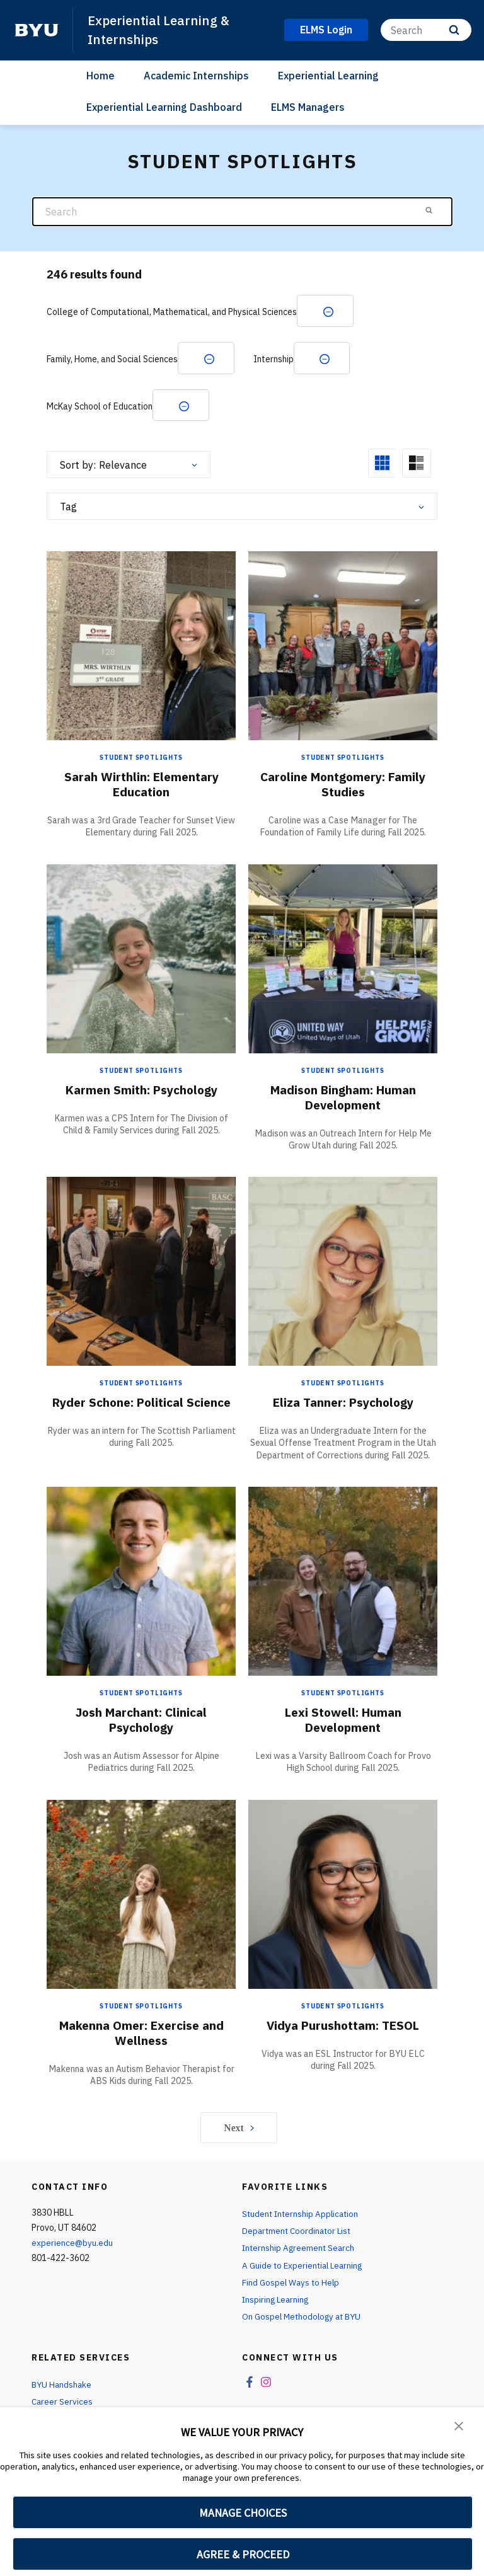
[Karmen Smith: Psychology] (141, 960)
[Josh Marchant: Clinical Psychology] (141, 1586)
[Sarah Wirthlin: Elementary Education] (141, 647)
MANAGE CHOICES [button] (243, 2512)
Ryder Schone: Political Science (141, 1412)
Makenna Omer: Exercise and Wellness (141, 2038)
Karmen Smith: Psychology (141, 1091)
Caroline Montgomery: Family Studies (343, 786)
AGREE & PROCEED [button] (243, 2554)
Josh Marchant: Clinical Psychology (141, 1725)
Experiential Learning (328, 75)
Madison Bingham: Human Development (343, 1099)
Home (100, 75)
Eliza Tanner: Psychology (343, 1404)
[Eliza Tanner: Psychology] (342, 1273)
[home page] (36, 29)
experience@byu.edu (72, 2247)
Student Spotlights (141, 759)
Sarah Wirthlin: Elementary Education (141, 786)
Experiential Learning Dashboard (164, 106)
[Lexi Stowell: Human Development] (342, 1586)
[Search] (426, 30)
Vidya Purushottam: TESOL (343, 2030)
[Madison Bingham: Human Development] (342, 960)
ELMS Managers (308, 106)
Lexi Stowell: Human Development (343, 1725)
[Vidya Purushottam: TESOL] (342, 1899)
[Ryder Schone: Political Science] (141, 1273)
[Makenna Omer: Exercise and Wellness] (141, 1899)
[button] (458, 2425)
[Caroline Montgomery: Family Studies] (342, 647)
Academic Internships (196, 75)
